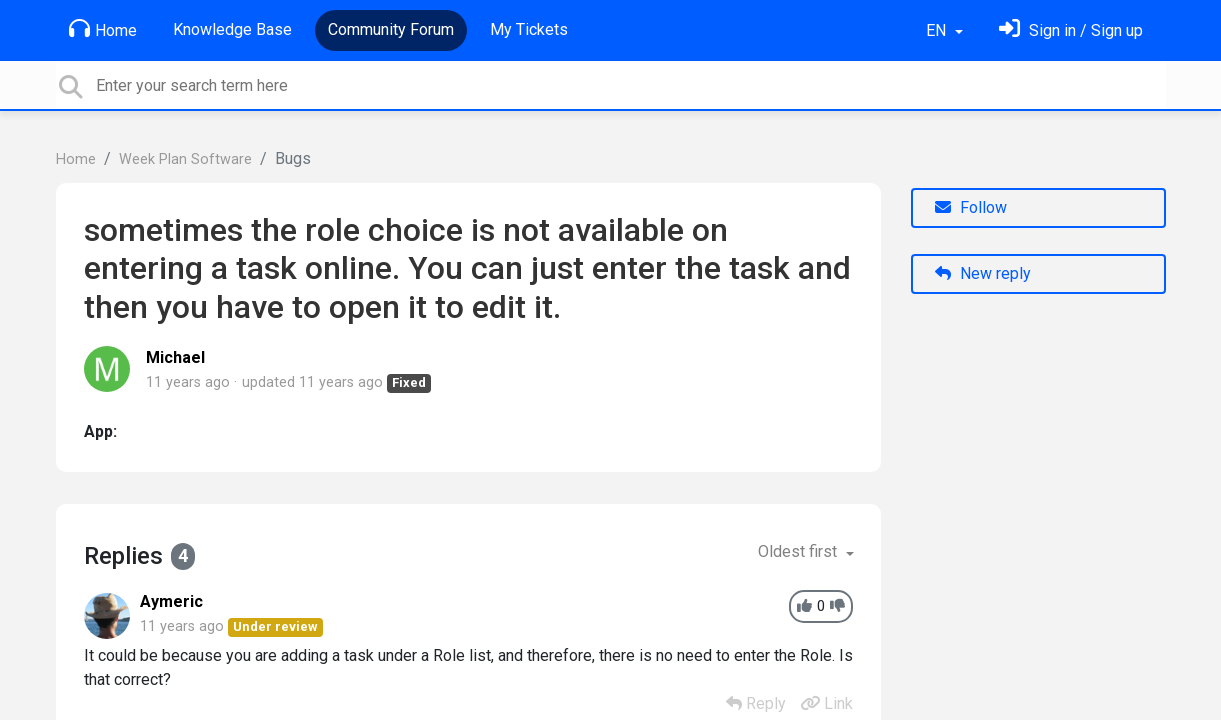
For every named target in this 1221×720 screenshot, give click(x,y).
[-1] (837, 606)
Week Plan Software (185, 159)
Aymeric (171, 601)
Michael (175, 357)
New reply (983, 273)
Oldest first (799, 551)
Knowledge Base (232, 29)
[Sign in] (1071, 30)
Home (103, 29)
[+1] (804, 606)
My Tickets (529, 29)
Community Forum (391, 29)
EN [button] (938, 30)
